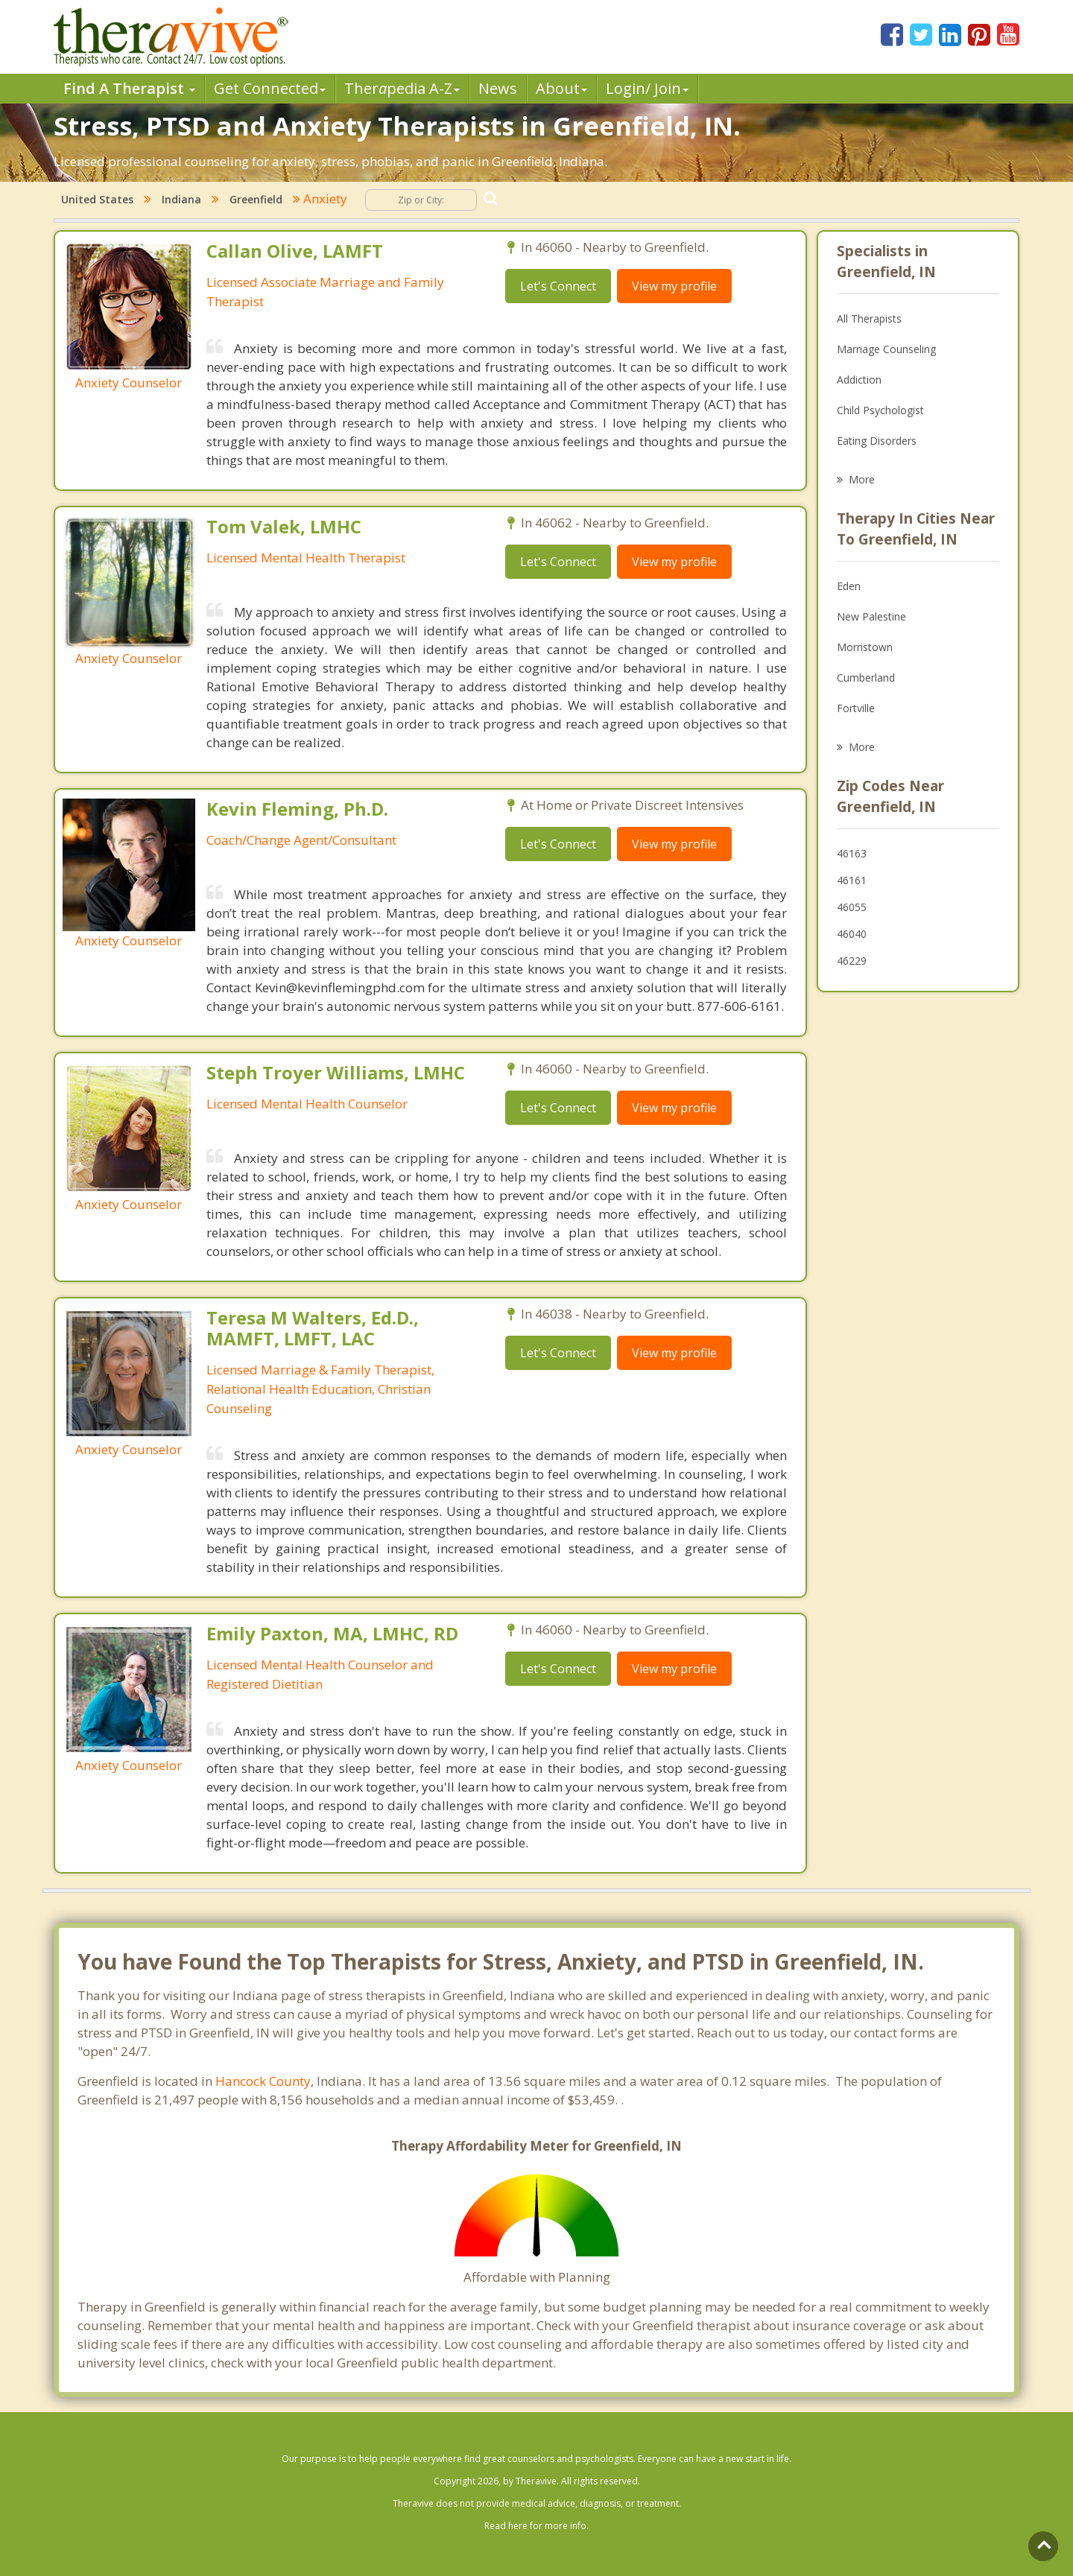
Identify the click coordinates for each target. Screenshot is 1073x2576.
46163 (852, 853)
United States (97, 199)
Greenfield (256, 199)
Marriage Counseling (886, 349)
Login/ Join (647, 88)
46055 (852, 907)
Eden (849, 586)
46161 (852, 880)
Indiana (181, 199)
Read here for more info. (536, 2525)
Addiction (859, 379)
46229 (852, 961)
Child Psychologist (880, 410)
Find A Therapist (129, 88)
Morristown (865, 647)
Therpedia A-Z (402, 88)
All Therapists (869, 318)
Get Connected (270, 88)
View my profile (674, 286)
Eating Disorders (877, 441)
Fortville (856, 708)
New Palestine (871, 616)
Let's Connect (558, 286)
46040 (852, 934)
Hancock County (263, 2081)
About (561, 88)
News (497, 88)
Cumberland (866, 677)
